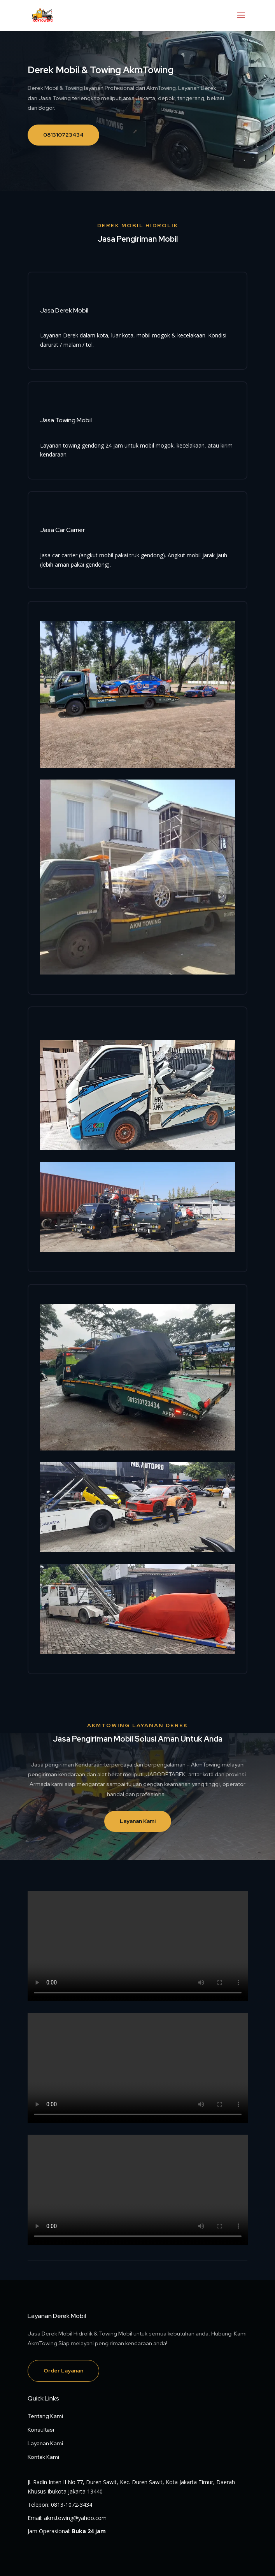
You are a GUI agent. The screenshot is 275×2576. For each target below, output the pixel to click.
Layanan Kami (138, 1820)
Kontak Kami (43, 2456)
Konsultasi (41, 2429)
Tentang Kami (45, 2416)
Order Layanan (63, 2370)
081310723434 (63, 134)
